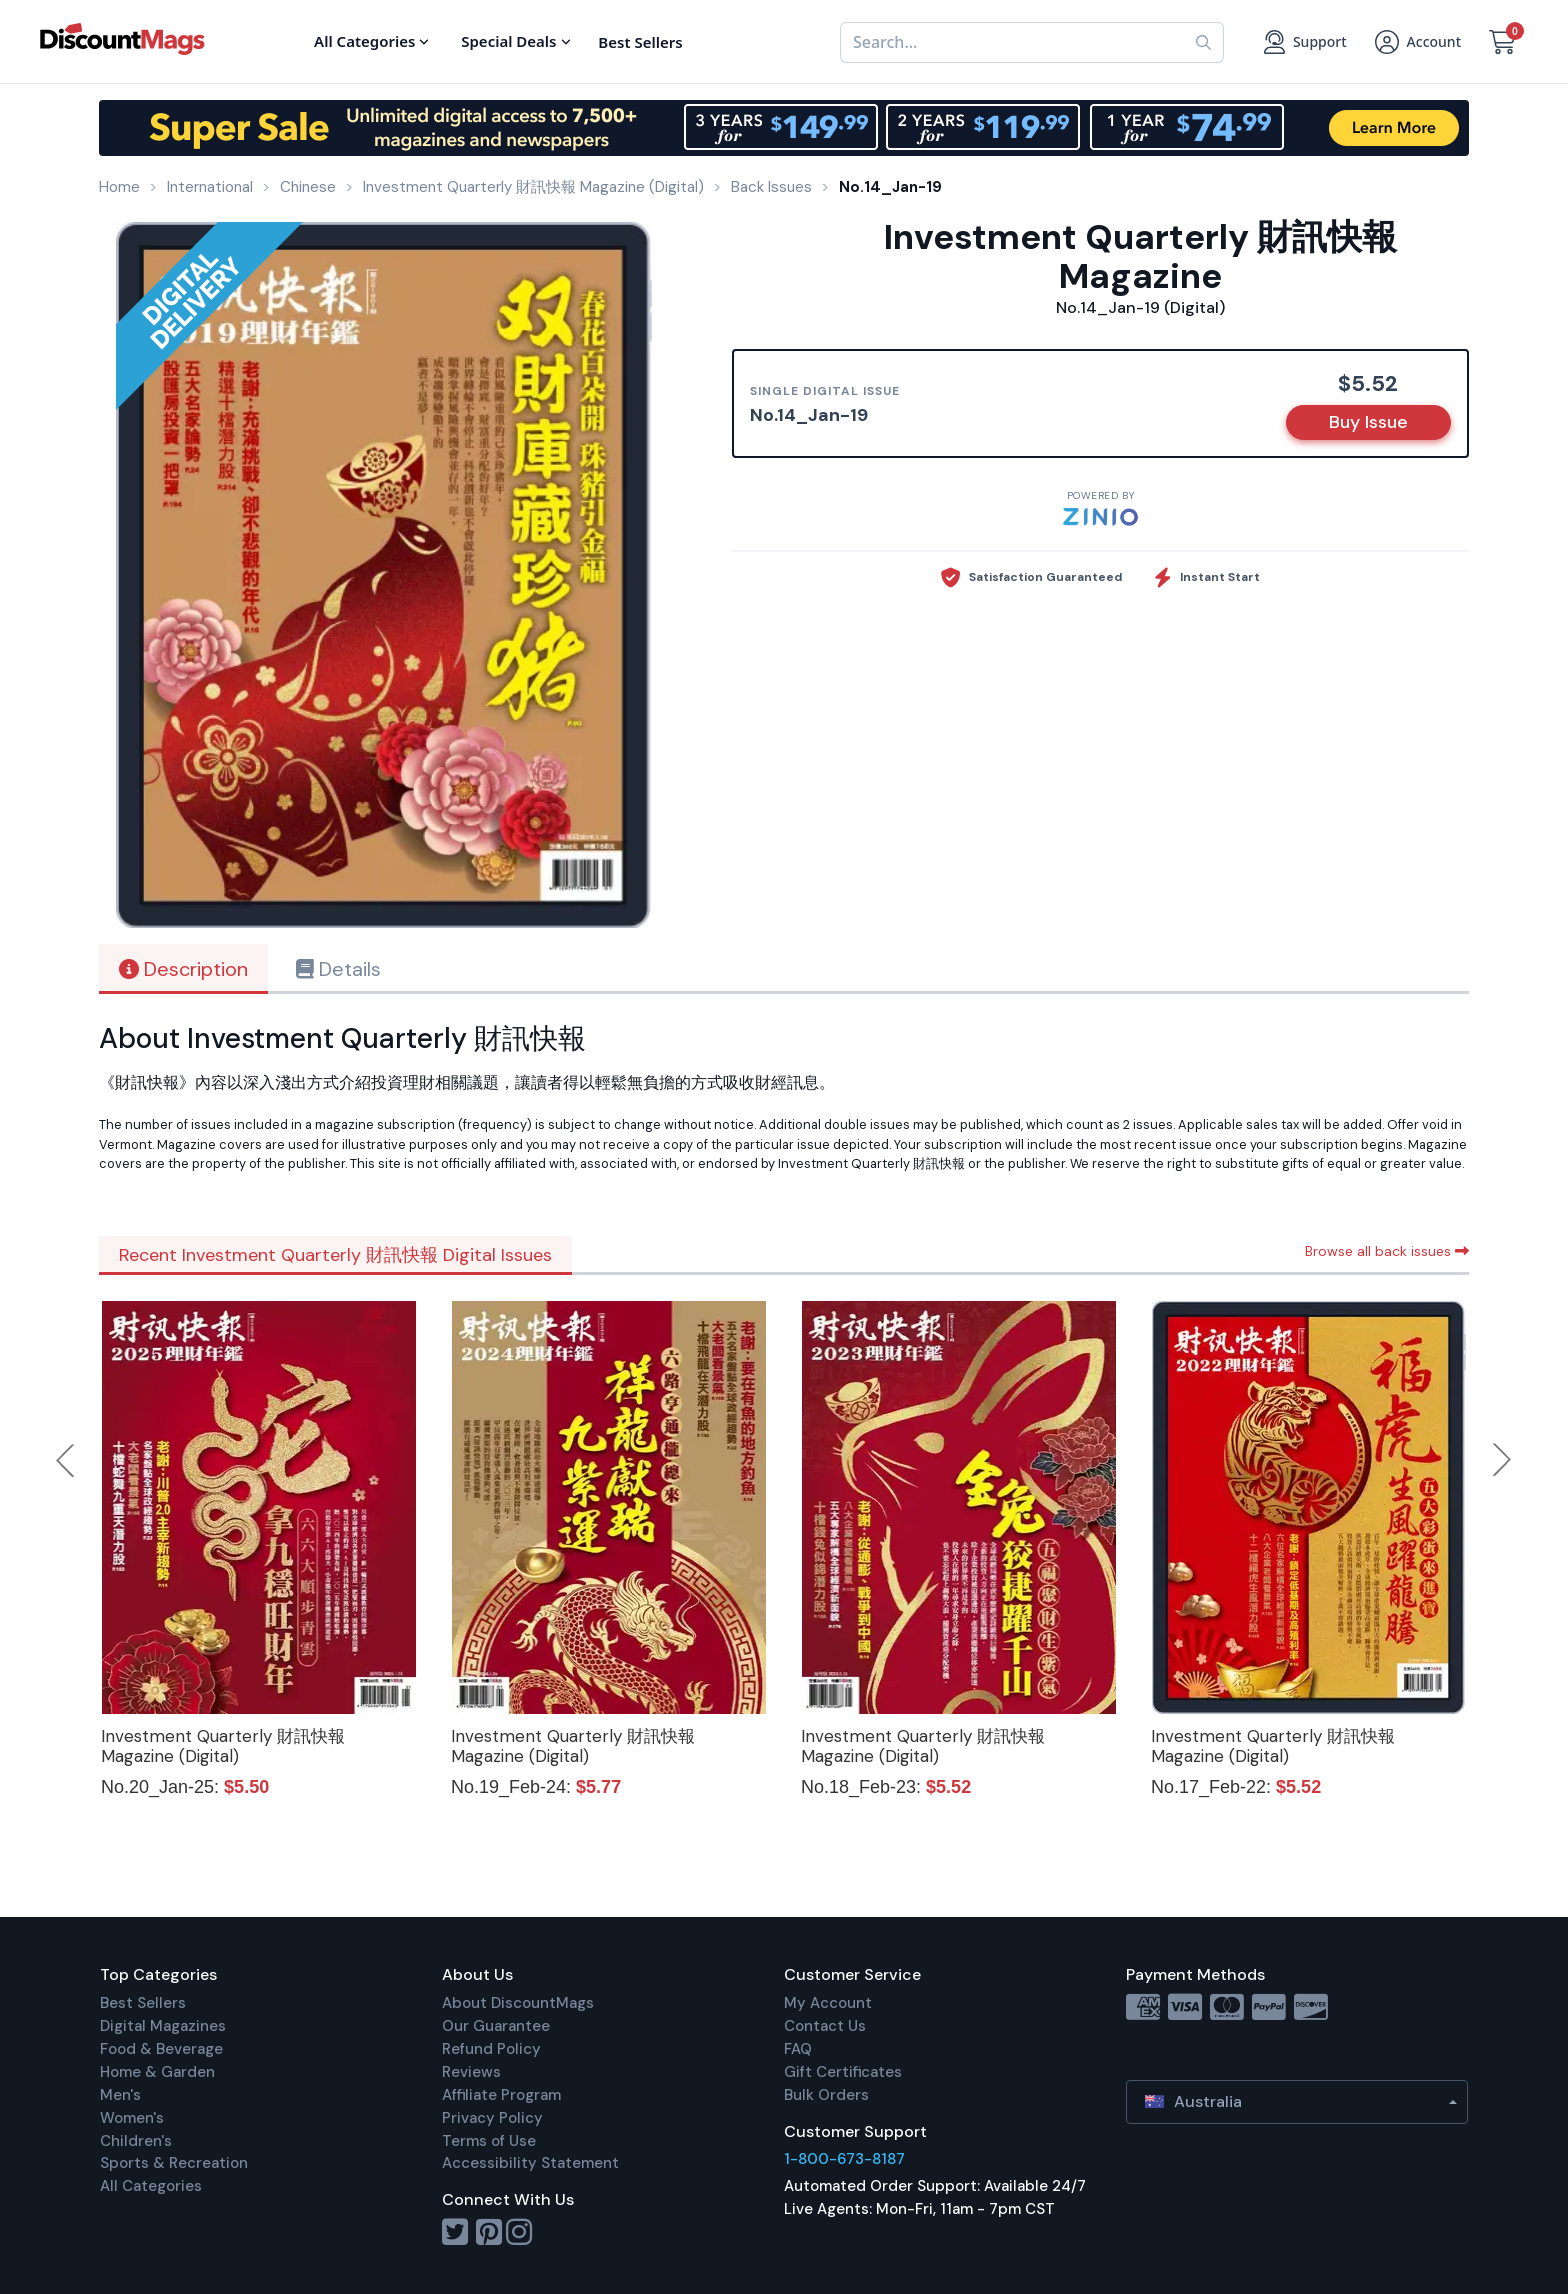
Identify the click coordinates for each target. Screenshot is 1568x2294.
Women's (132, 2118)
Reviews (471, 2072)
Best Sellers (143, 2003)
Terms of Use (489, 2141)
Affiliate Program (501, 2095)
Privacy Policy (492, 2118)
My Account (828, 2003)
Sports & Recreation (174, 2163)
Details (338, 969)
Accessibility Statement (530, 2163)
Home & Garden (157, 2072)
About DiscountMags (518, 2003)
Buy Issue (1368, 422)
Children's (136, 2141)
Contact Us (825, 2026)
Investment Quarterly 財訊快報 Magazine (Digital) (223, 1746)
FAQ (798, 2049)
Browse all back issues (1387, 1251)
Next (1502, 1460)
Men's (120, 2095)
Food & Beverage (161, 2049)
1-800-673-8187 (844, 2159)
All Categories (151, 2186)
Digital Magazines (163, 2026)
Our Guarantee (496, 2026)
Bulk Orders (826, 2095)
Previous (67, 1460)
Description (183, 969)
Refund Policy (491, 2049)
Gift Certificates (843, 2072)
